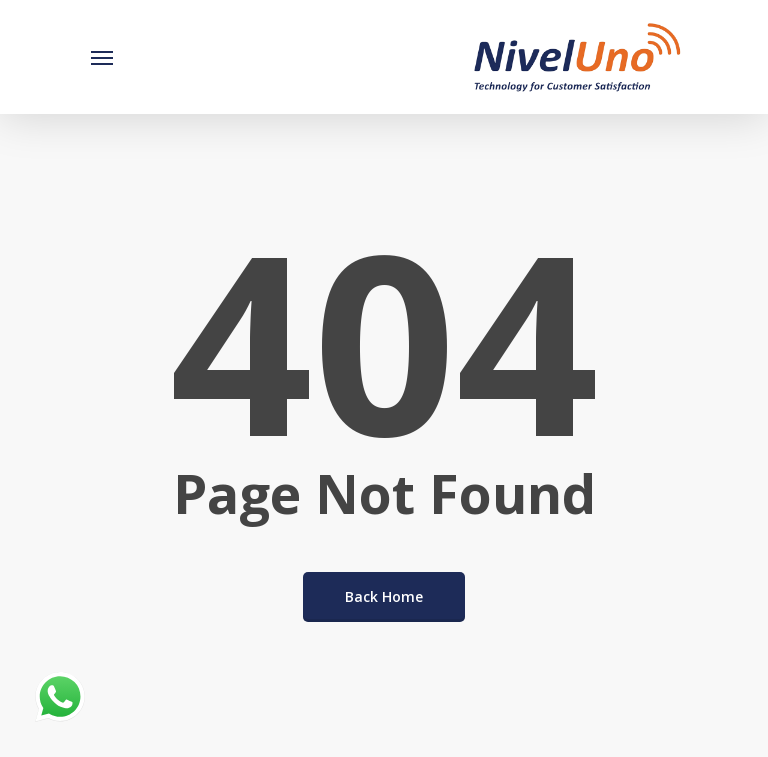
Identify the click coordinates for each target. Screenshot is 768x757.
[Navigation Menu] (102, 57)
